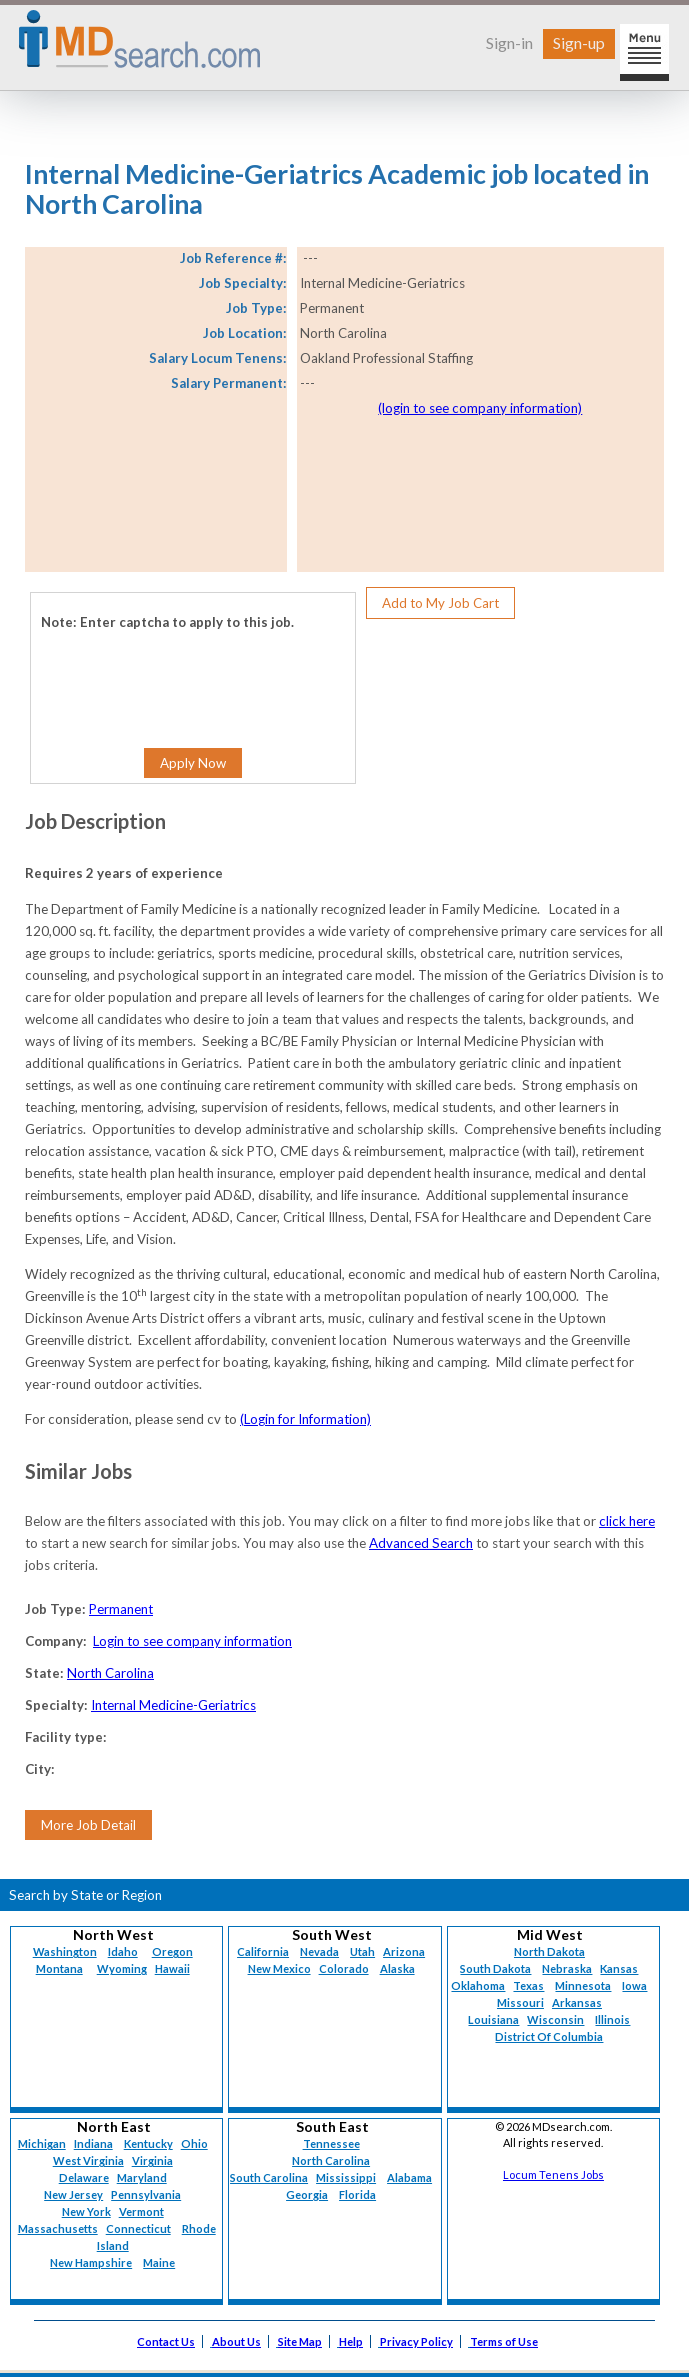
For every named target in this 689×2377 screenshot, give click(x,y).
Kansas (619, 1968)
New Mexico (279, 1968)
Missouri (520, 2002)
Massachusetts (58, 2228)
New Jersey (73, 2194)
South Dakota (495, 1968)
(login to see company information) (480, 408)
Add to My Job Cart (440, 603)
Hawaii (172, 1968)
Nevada (319, 1951)
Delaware (84, 2177)
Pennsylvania (146, 2194)
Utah (362, 1951)
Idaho (123, 1951)
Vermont (141, 2211)
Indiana (93, 2143)
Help (351, 2341)
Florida (357, 2194)
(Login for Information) (305, 1419)
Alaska (397, 1968)
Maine (159, 2262)
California (263, 1951)
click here (627, 1521)
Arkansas (577, 2002)
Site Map (300, 2341)
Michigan (42, 2143)
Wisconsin (555, 2019)
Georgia (307, 2194)
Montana (59, 1968)
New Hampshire (91, 2262)
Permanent (121, 1609)
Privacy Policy (416, 2341)
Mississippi (346, 2177)
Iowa (634, 1985)
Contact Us (166, 2341)
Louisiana (493, 2019)
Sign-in (509, 42)
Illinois (612, 2019)
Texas (528, 1985)
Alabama (409, 2177)
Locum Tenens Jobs (553, 2174)
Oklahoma (478, 1985)
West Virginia (88, 2160)
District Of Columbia (549, 2036)
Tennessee (331, 2143)
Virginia (152, 2160)
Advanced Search (421, 1543)
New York (86, 2211)
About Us (236, 2341)
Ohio (194, 2143)
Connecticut (138, 2228)
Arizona (404, 1951)
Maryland (142, 2177)
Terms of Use (504, 2341)
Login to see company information (192, 1641)
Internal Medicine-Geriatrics (173, 1705)
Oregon (172, 1951)
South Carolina (269, 2177)
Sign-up (579, 42)
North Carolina (110, 1673)
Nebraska (567, 1968)
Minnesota (583, 1985)
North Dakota (549, 1951)
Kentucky (148, 2143)
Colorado (344, 1968)
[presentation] (162, 674)
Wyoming (122, 1968)
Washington (65, 1951)
